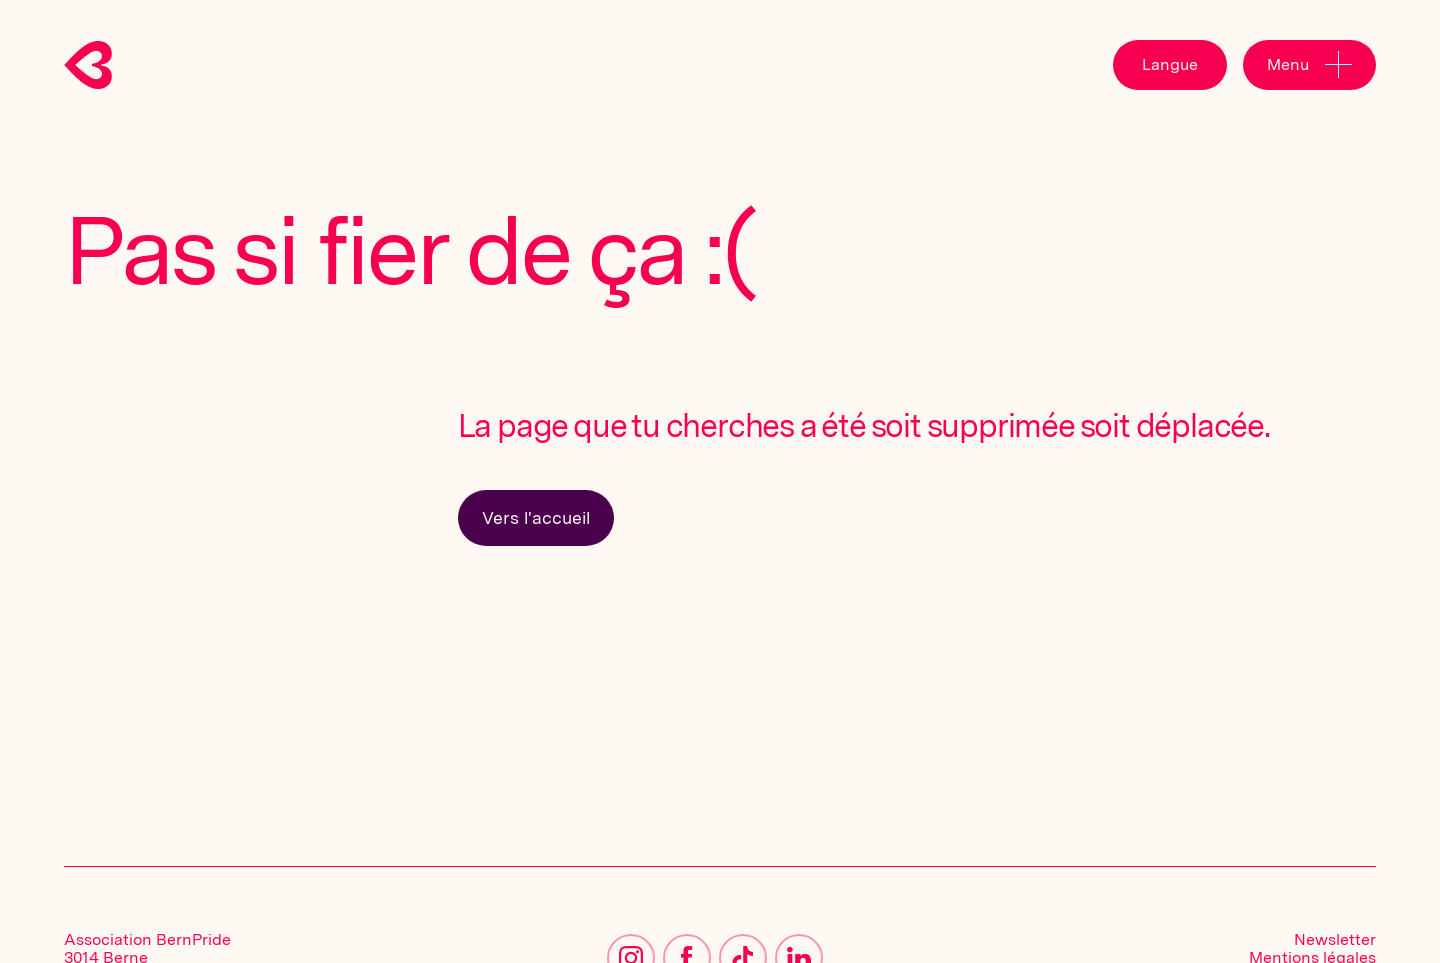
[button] (1170, 65)
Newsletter (1335, 940)
